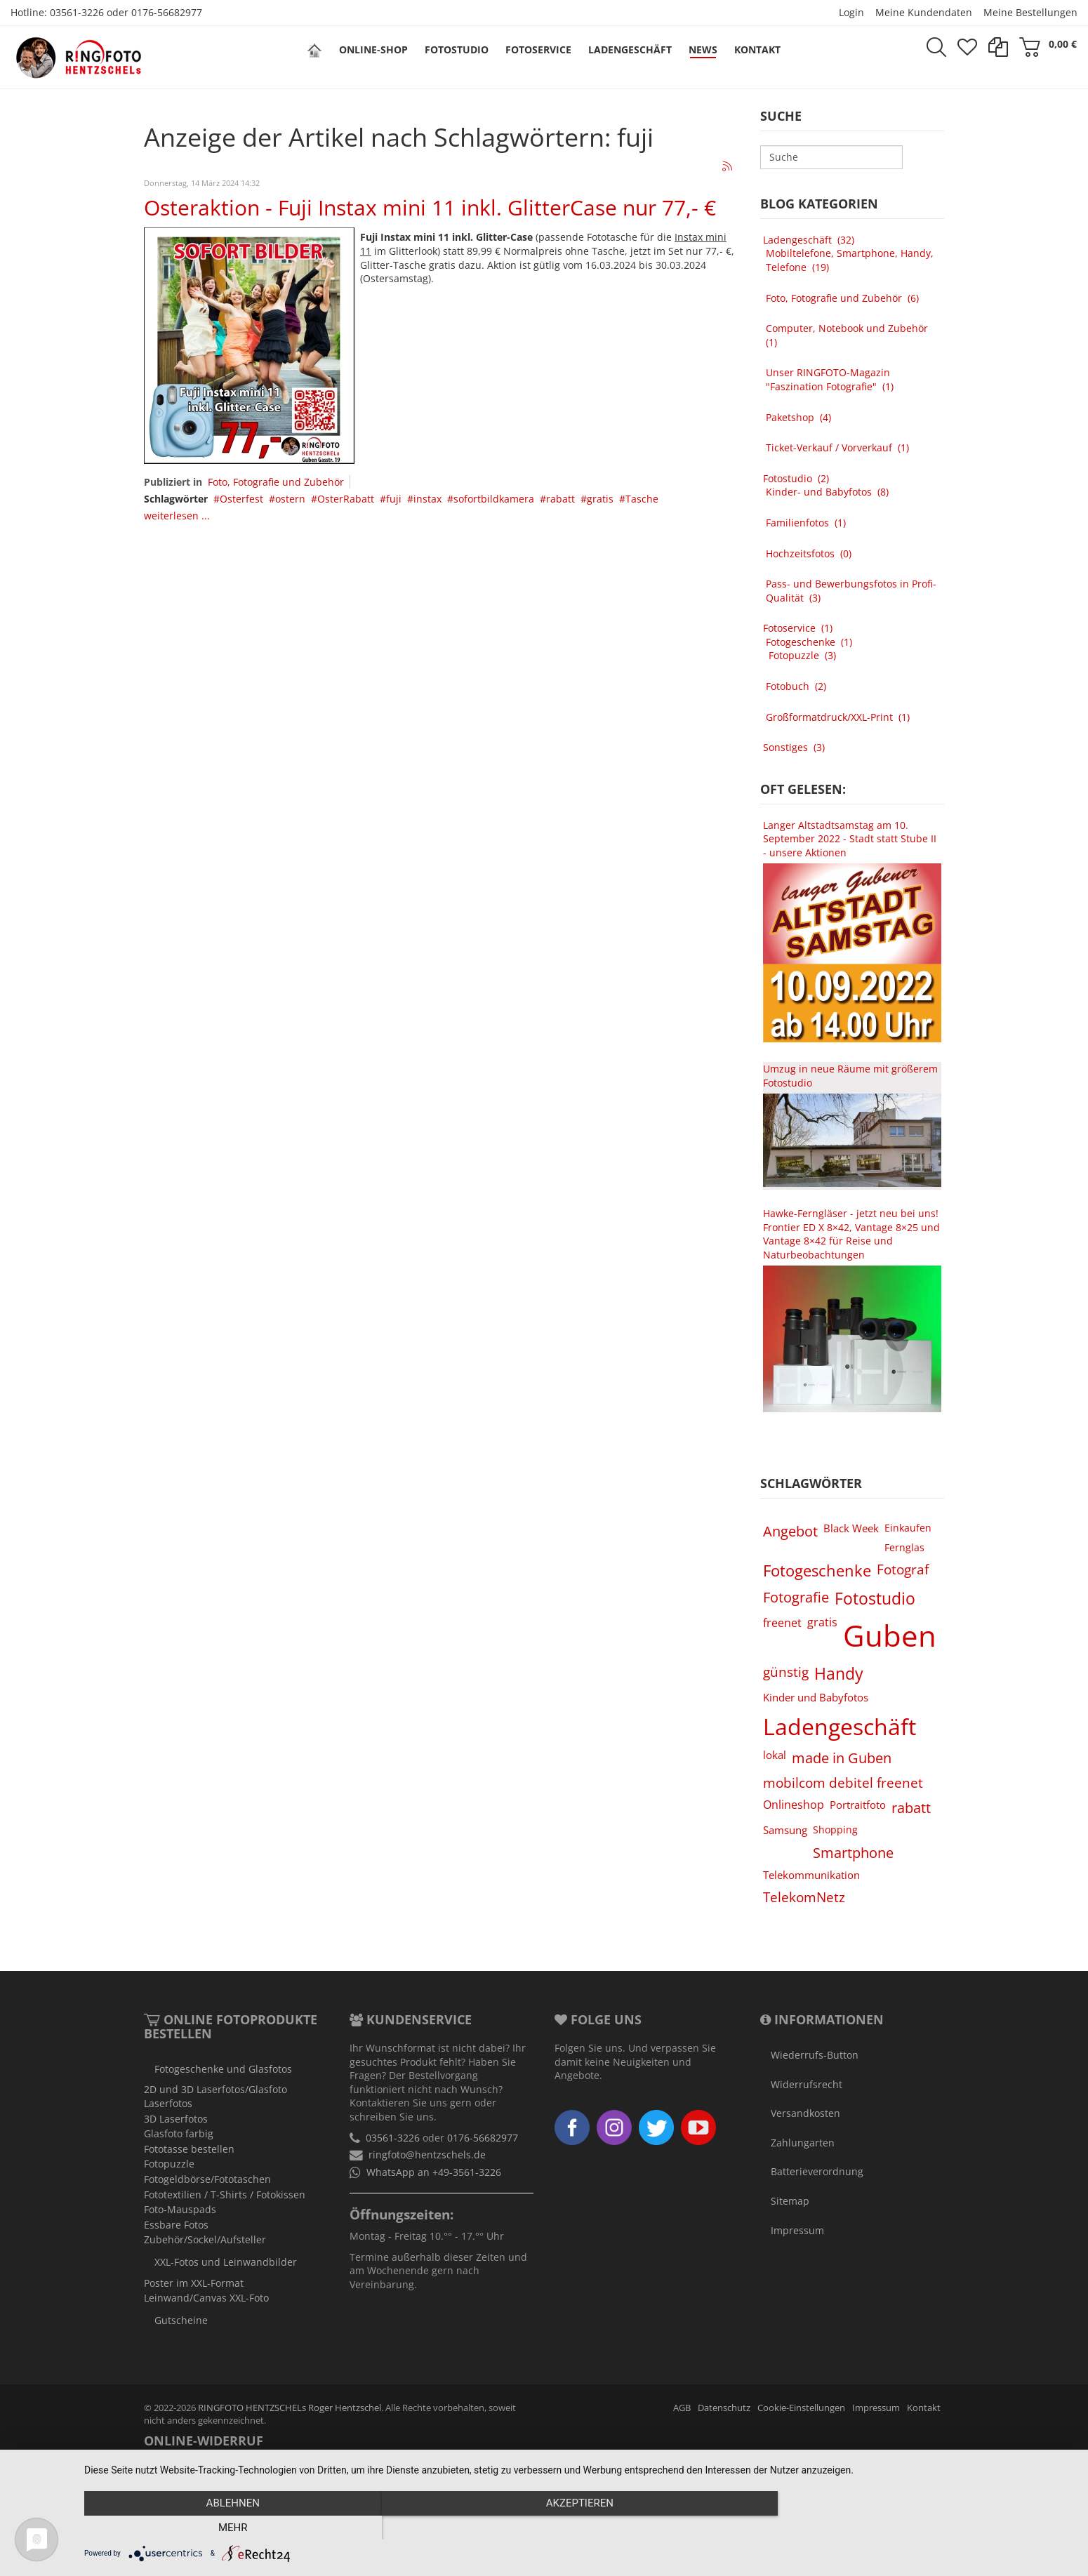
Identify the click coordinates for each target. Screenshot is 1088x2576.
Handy (838, 1673)
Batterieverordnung (817, 2171)
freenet (782, 1623)
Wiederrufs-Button (814, 2055)
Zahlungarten (803, 2142)
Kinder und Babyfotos (815, 1697)
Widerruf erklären (339, 2468)
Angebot (790, 1531)
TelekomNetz (804, 1897)
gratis (600, 498)
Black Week (851, 1528)
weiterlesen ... (177, 515)
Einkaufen (907, 1527)
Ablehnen (232, 2527)
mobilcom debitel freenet (843, 1782)
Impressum (797, 2230)
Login (851, 12)
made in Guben (841, 1757)
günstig (786, 1671)
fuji (394, 498)
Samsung (785, 1830)
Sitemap (790, 2200)
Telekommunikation (811, 1875)
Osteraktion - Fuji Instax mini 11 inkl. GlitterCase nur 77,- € (430, 207)
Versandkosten (805, 2113)
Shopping (835, 1829)
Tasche (641, 498)
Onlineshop (793, 1804)
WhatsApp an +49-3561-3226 (433, 2172)
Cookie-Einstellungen (801, 2408)
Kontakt (924, 2408)
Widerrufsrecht (806, 2084)
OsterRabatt (345, 498)
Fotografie (796, 1597)
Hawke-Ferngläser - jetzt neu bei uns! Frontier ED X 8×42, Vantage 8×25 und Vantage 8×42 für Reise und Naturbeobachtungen (851, 1234)
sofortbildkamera (493, 498)
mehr (926, 2527)
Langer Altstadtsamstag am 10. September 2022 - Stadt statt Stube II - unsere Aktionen (849, 838)
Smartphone (853, 1852)
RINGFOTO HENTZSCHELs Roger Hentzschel (289, 2408)
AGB (682, 2408)
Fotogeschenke (817, 1570)
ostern (290, 498)
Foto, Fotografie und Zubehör (276, 482)
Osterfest (241, 498)
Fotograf (903, 1569)
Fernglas (904, 1547)
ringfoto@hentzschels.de (427, 2154)
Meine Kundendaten (923, 12)
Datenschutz (724, 2408)
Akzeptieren (579, 2527)
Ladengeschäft (839, 1726)
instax (427, 498)
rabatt (560, 498)
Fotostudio (875, 1598)
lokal (774, 1755)
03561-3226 (77, 12)
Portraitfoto (858, 1805)
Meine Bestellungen (1030, 12)
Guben (889, 1635)
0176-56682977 (166, 12)
